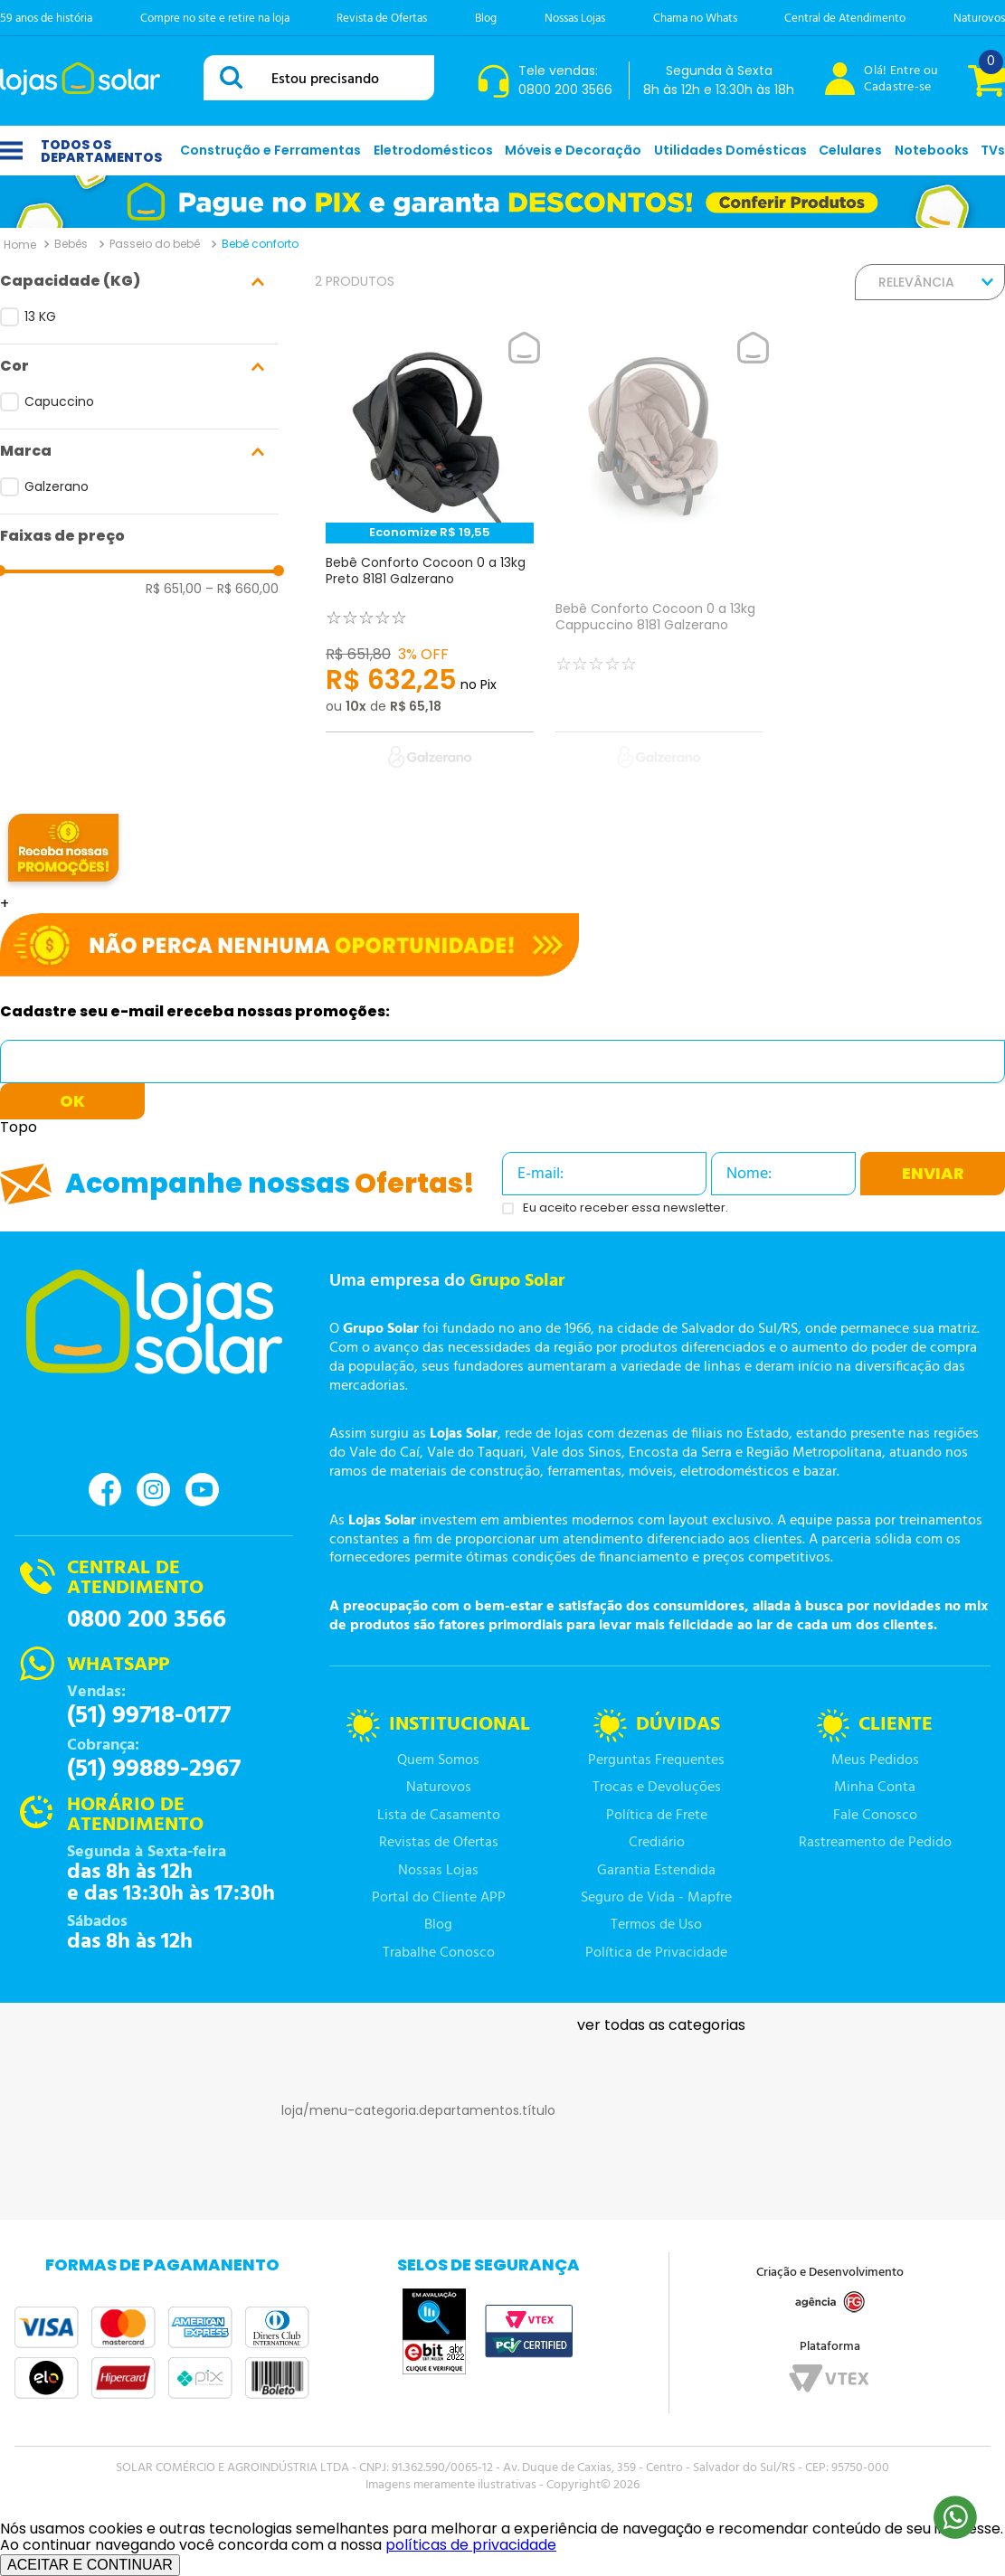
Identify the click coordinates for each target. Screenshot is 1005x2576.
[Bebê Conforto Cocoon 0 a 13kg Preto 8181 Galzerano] (430, 561)
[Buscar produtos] (234, 77)
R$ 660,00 (242, 588)
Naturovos (979, 18)
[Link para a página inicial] (20, 244)
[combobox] (319, 77)
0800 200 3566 (146, 1620)
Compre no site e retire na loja (214, 18)
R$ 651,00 (174, 588)
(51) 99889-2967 (154, 1769)
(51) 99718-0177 (149, 1716)
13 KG (40, 316)
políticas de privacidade (470, 2544)
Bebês (71, 243)
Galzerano (56, 486)
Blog (486, 18)
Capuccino (59, 401)
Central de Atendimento (844, 18)
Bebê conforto (260, 243)
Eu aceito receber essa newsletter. (625, 1208)
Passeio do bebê (154, 243)
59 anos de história (46, 18)
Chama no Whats (695, 18)
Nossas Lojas (575, 18)
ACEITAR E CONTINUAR (90, 2564)
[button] (139, 282)
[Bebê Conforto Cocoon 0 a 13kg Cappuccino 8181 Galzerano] (659, 561)
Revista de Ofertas (382, 18)
